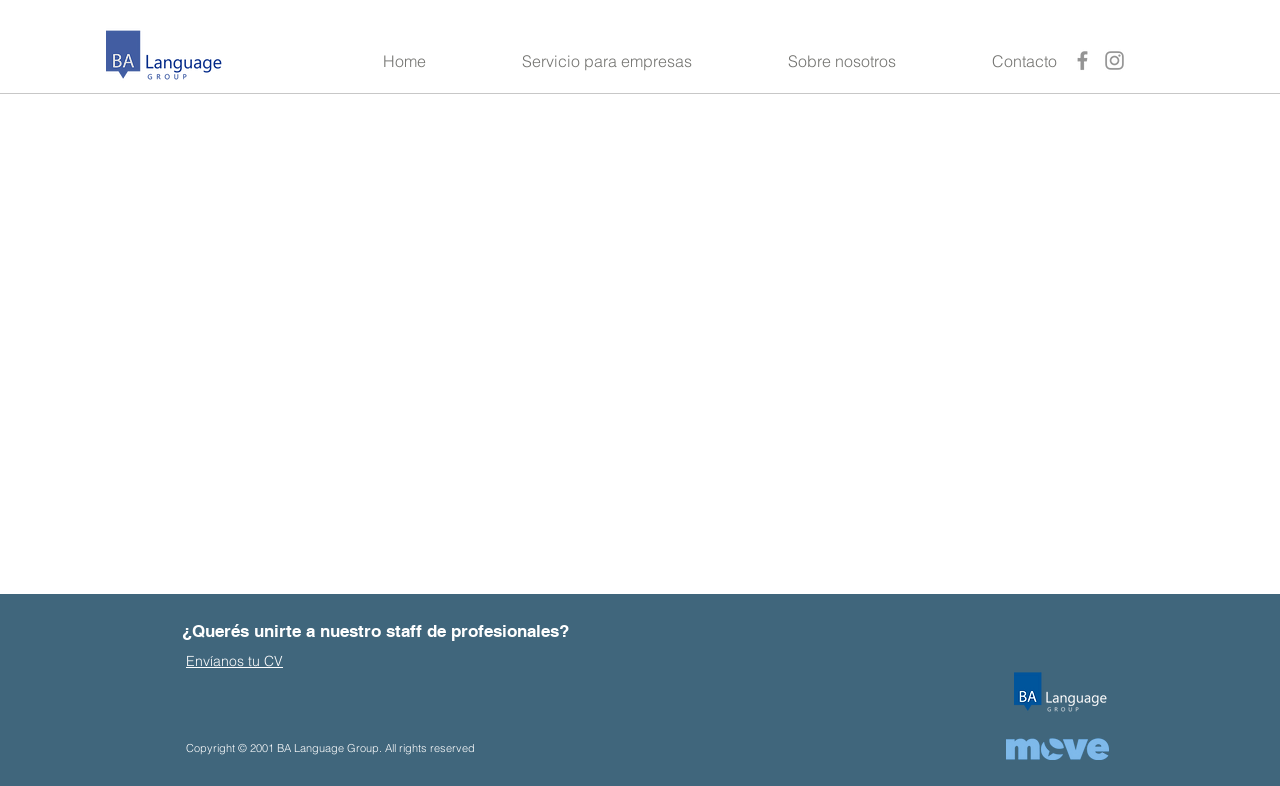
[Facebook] (1082, 60)
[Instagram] (1114, 60)
